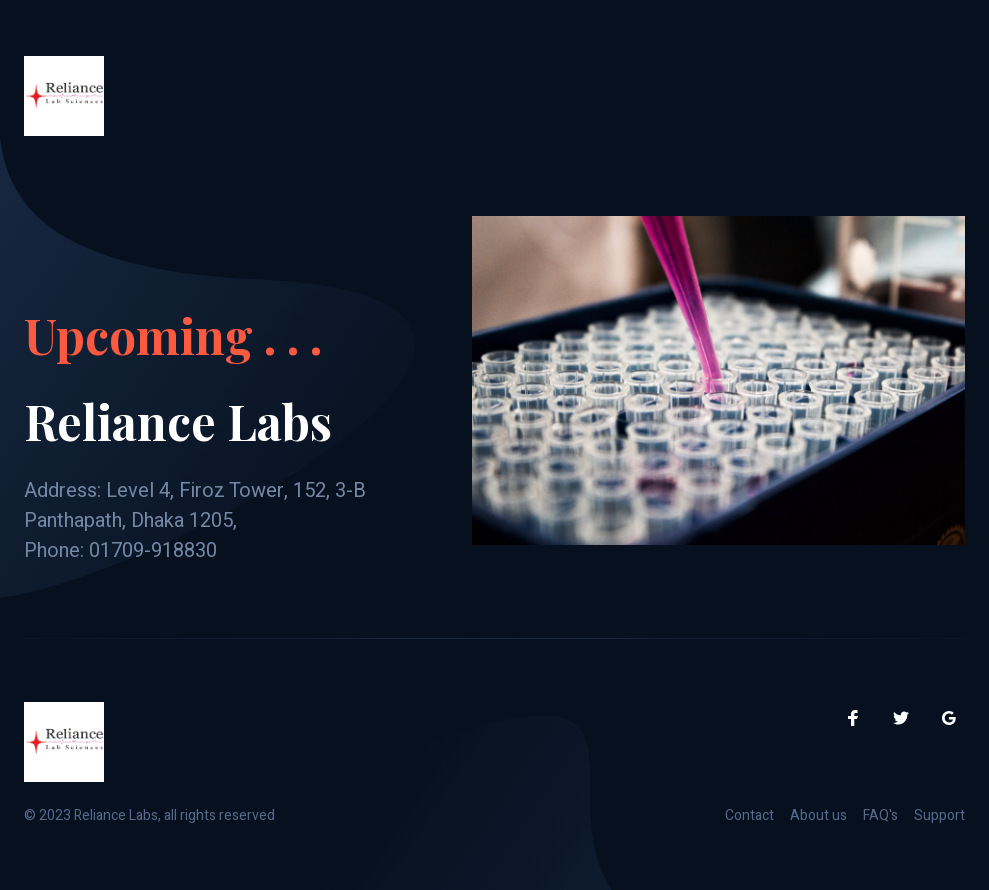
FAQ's (880, 815)
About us (818, 815)
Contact (749, 815)
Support (939, 815)
